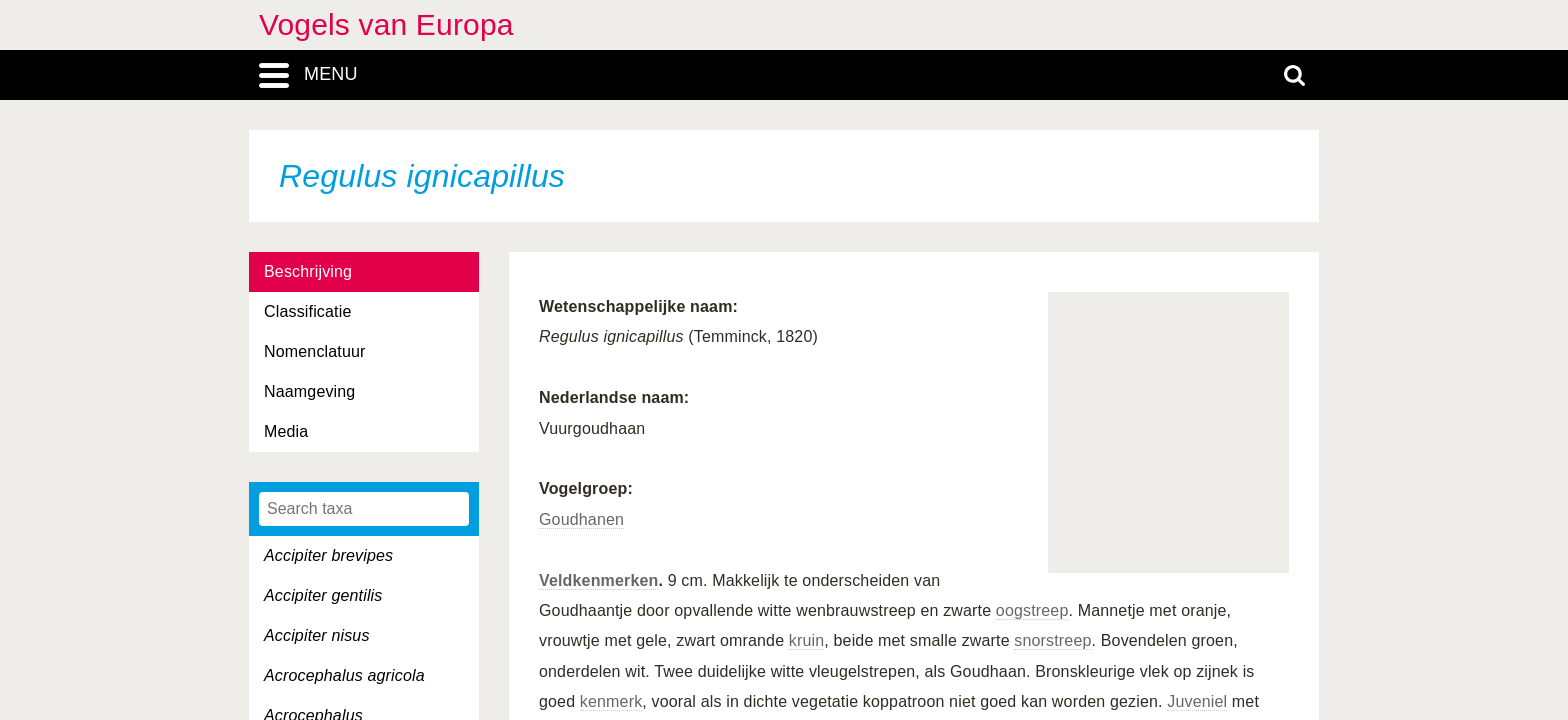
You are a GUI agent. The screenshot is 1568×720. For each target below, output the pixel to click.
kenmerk (611, 701)
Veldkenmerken (598, 580)
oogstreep (1032, 610)
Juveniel (1197, 701)
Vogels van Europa (386, 24)
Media (286, 431)
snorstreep (1052, 640)
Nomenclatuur (315, 351)
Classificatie (307, 311)
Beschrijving (308, 271)
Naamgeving (309, 391)
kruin (806, 640)
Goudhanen (581, 519)
